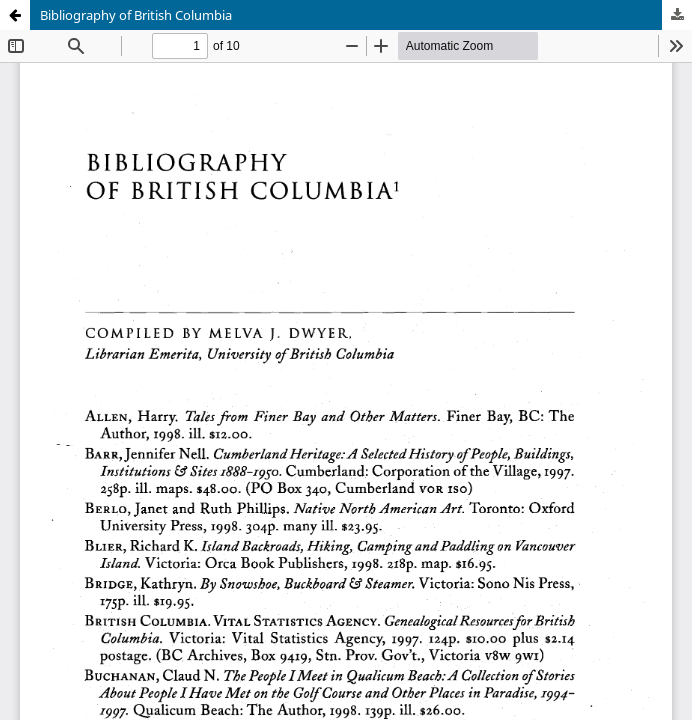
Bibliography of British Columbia (136, 15)
